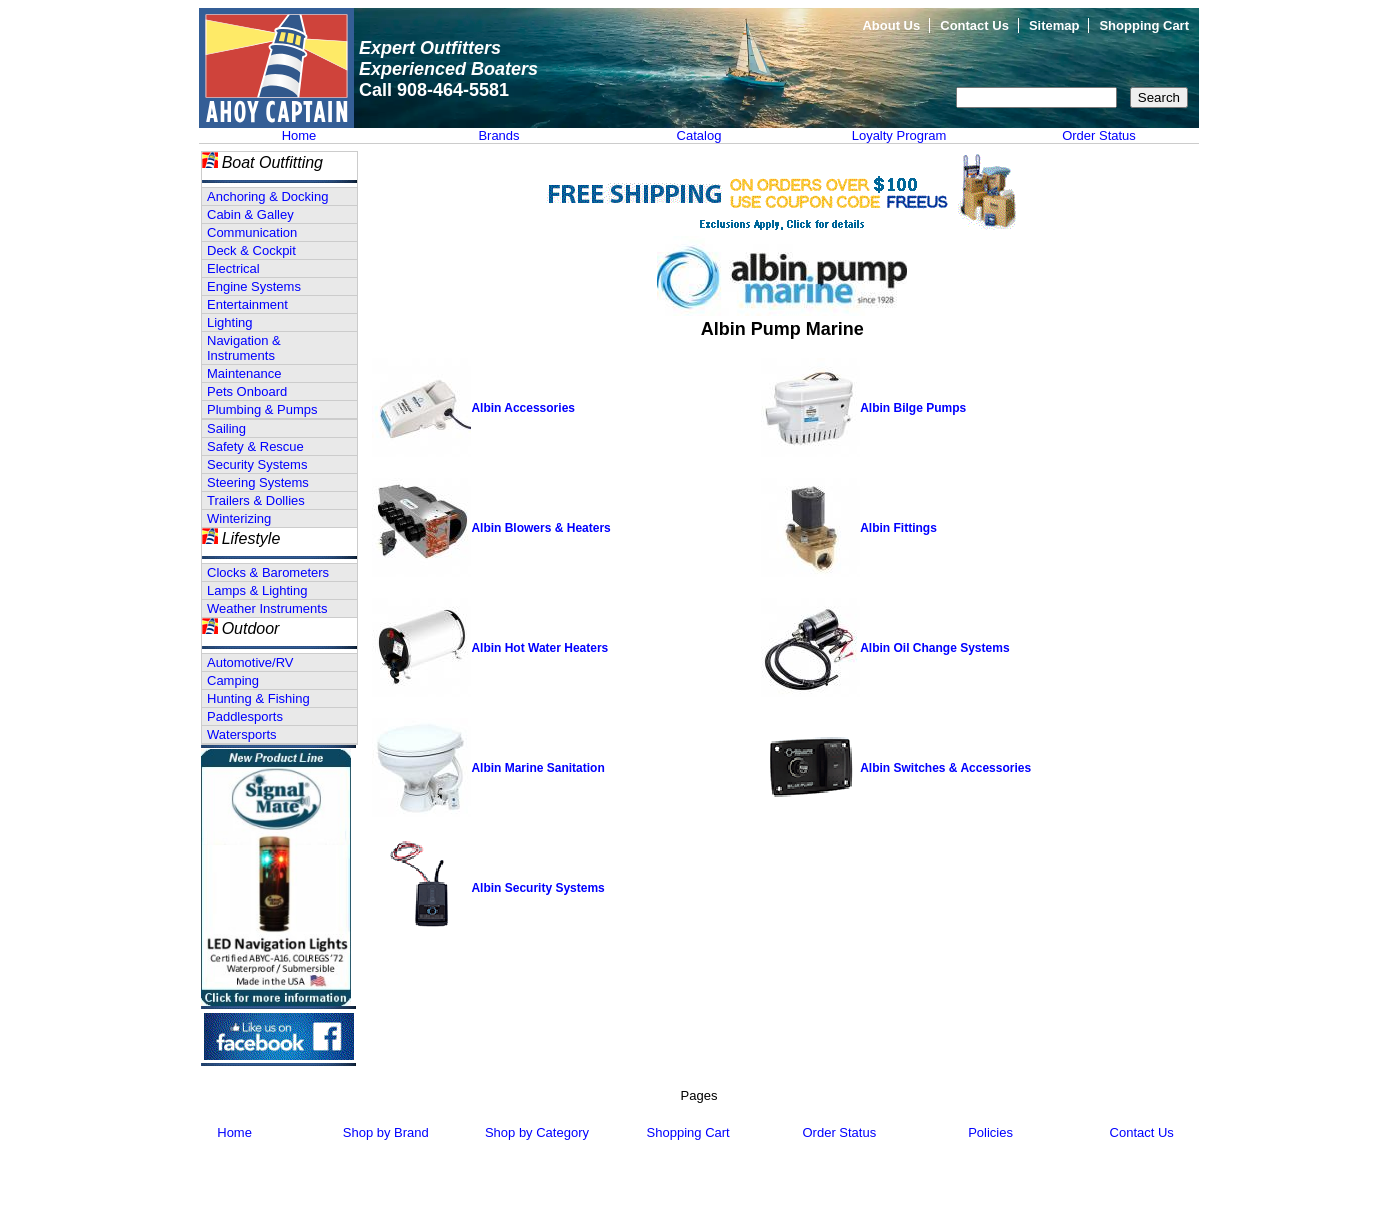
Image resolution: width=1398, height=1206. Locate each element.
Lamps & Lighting (257, 590)
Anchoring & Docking (267, 196)
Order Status (1099, 135)
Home (299, 135)
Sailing (226, 428)
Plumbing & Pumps (262, 409)
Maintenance (244, 373)
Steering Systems (258, 482)
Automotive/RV (250, 662)
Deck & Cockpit (251, 250)
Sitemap (1054, 25)
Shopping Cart (1144, 25)
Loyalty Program (899, 135)
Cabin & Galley (250, 214)
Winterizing (239, 518)
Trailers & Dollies (256, 500)
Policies (990, 1132)
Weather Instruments (267, 608)
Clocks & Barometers (268, 572)
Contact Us (974, 25)
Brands (498, 135)
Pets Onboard (247, 391)
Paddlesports (245, 716)
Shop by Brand (386, 1132)
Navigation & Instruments (244, 348)
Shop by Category (537, 1132)
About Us (891, 25)
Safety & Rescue (255, 446)
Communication (252, 232)
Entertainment (247, 304)
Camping (233, 680)
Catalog (699, 135)
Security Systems (257, 464)
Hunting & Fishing (258, 698)
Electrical (233, 268)
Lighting (230, 322)
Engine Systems (254, 286)
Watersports (242, 734)
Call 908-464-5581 (434, 90)
